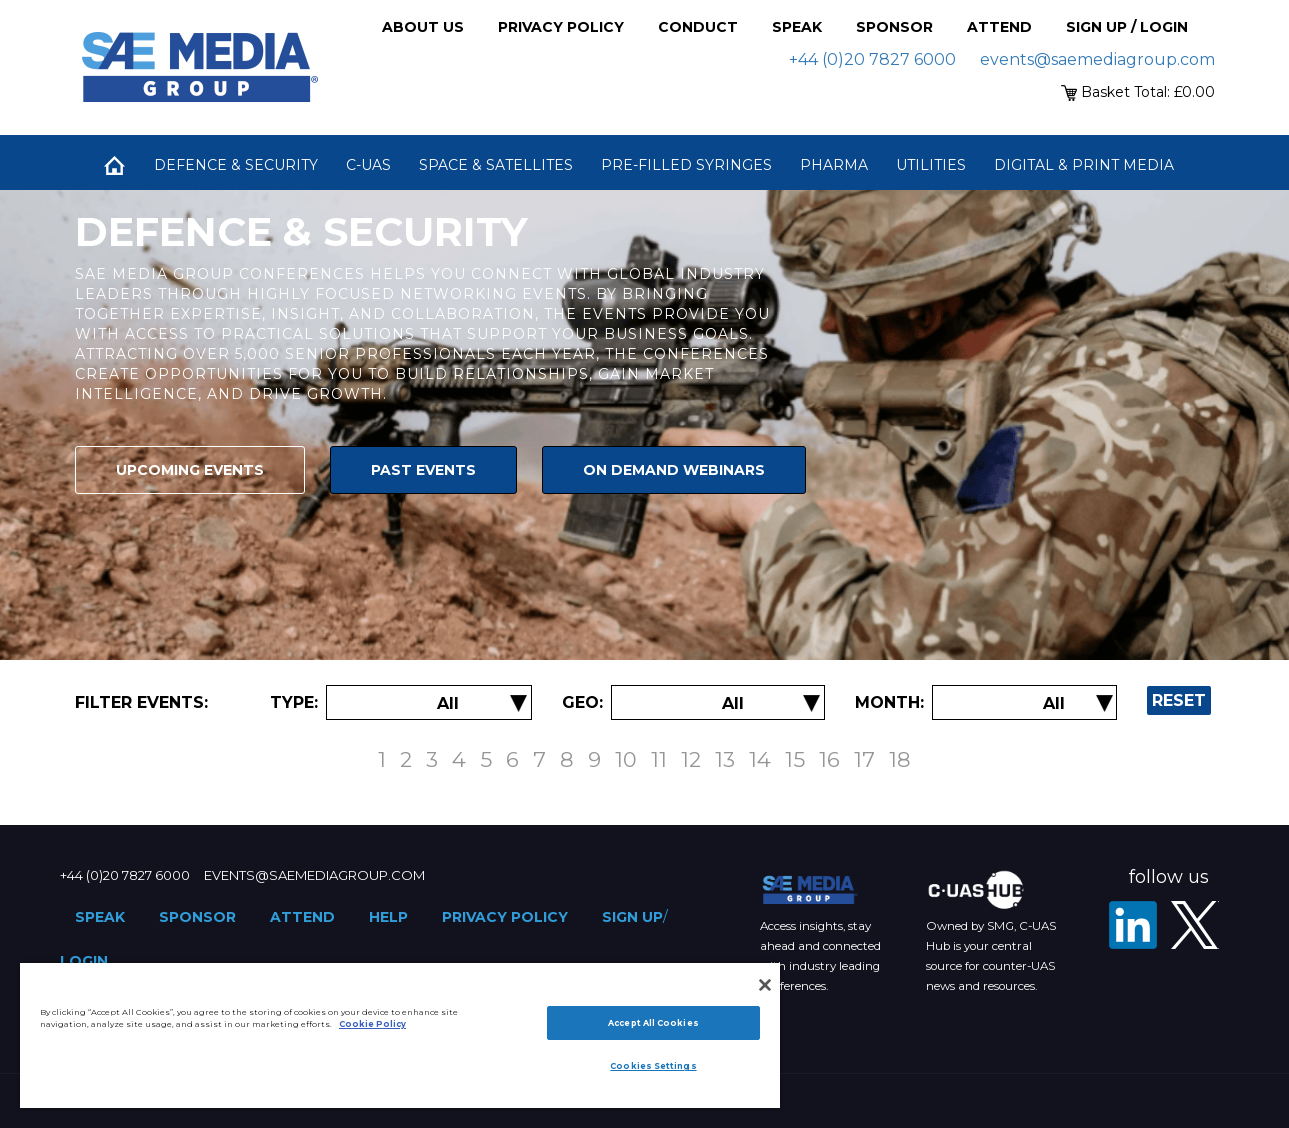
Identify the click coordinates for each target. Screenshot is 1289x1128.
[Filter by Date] (1054, 703)
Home (115, 165)
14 (760, 759)
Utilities (931, 165)
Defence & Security (236, 165)
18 (900, 759)
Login (84, 961)
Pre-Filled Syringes (686, 165)
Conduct (698, 27)
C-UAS (368, 165)
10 (626, 759)
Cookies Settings (653, 1066)
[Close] (765, 985)
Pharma (834, 165)
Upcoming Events (190, 470)
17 (864, 759)
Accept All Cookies (653, 1023)
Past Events (423, 470)
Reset (1179, 700)
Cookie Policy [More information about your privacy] (372, 1024)
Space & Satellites (496, 165)
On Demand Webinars (674, 470)
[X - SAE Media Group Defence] (1195, 925)
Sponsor (894, 27)
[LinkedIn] (1133, 925)
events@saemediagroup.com (1097, 59)
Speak (797, 27)
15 (795, 759)
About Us (423, 27)
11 (659, 759)
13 (725, 759)
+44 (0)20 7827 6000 (872, 59)
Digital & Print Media (1084, 165)
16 (829, 759)
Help (388, 917)
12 (691, 759)
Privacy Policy (561, 27)
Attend (999, 27)
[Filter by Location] (733, 703)
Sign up (632, 917)
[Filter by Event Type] (448, 703)
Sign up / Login (1127, 27)
